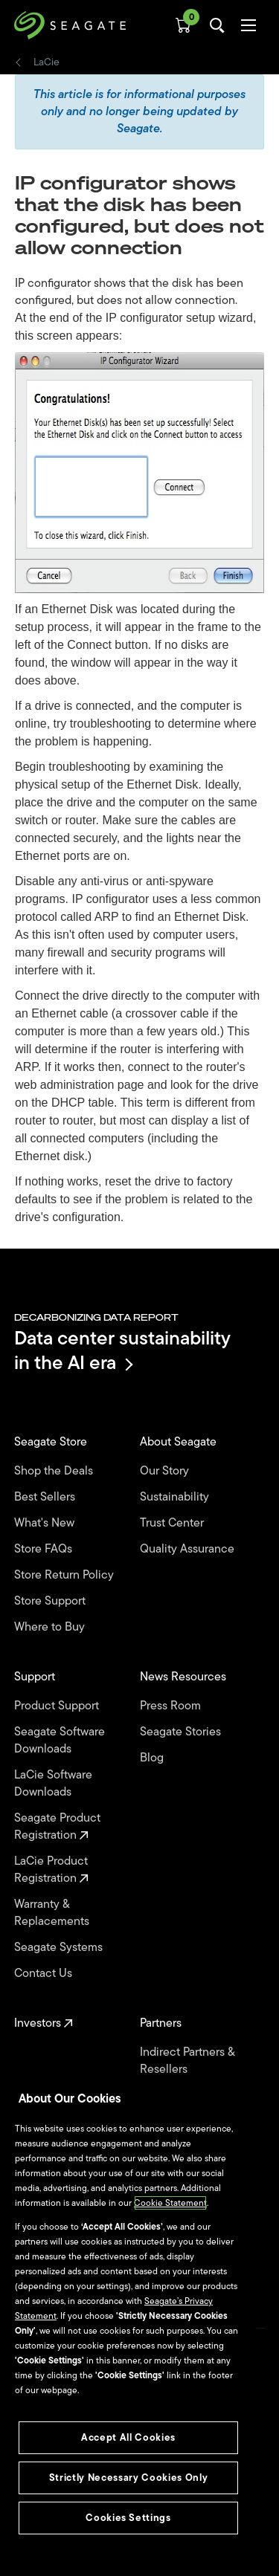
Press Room (172, 1706)
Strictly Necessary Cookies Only (128, 2477)
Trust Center (173, 1523)
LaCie (46, 62)
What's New (45, 1523)
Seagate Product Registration (57, 1827)
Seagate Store (52, 1442)
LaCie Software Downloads (53, 1784)
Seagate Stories (182, 1732)
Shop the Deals (56, 1471)
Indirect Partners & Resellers (187, 2061)
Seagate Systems (60, 1947)
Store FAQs (44, 1549)
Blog (153, 1758)
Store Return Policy (65, 1575)
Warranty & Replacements (53, 1913)
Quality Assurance (188, 1549)
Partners (162, 2023)
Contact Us (44, 1973)
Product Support (58, 1706)
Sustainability (176, 1497)
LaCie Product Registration (51, 1870)
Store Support (51, 1601)
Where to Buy (51, 1627)
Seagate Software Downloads (59, 1741)
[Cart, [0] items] (183, 25)
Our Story (166, 1471)
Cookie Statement (170, 2202)
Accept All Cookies (128, 2437)
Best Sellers (46, 1497)
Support (36, 1677)
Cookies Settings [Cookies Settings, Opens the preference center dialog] (128, 2517)
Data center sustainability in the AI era (122, 1350)
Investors (43, 2023)
